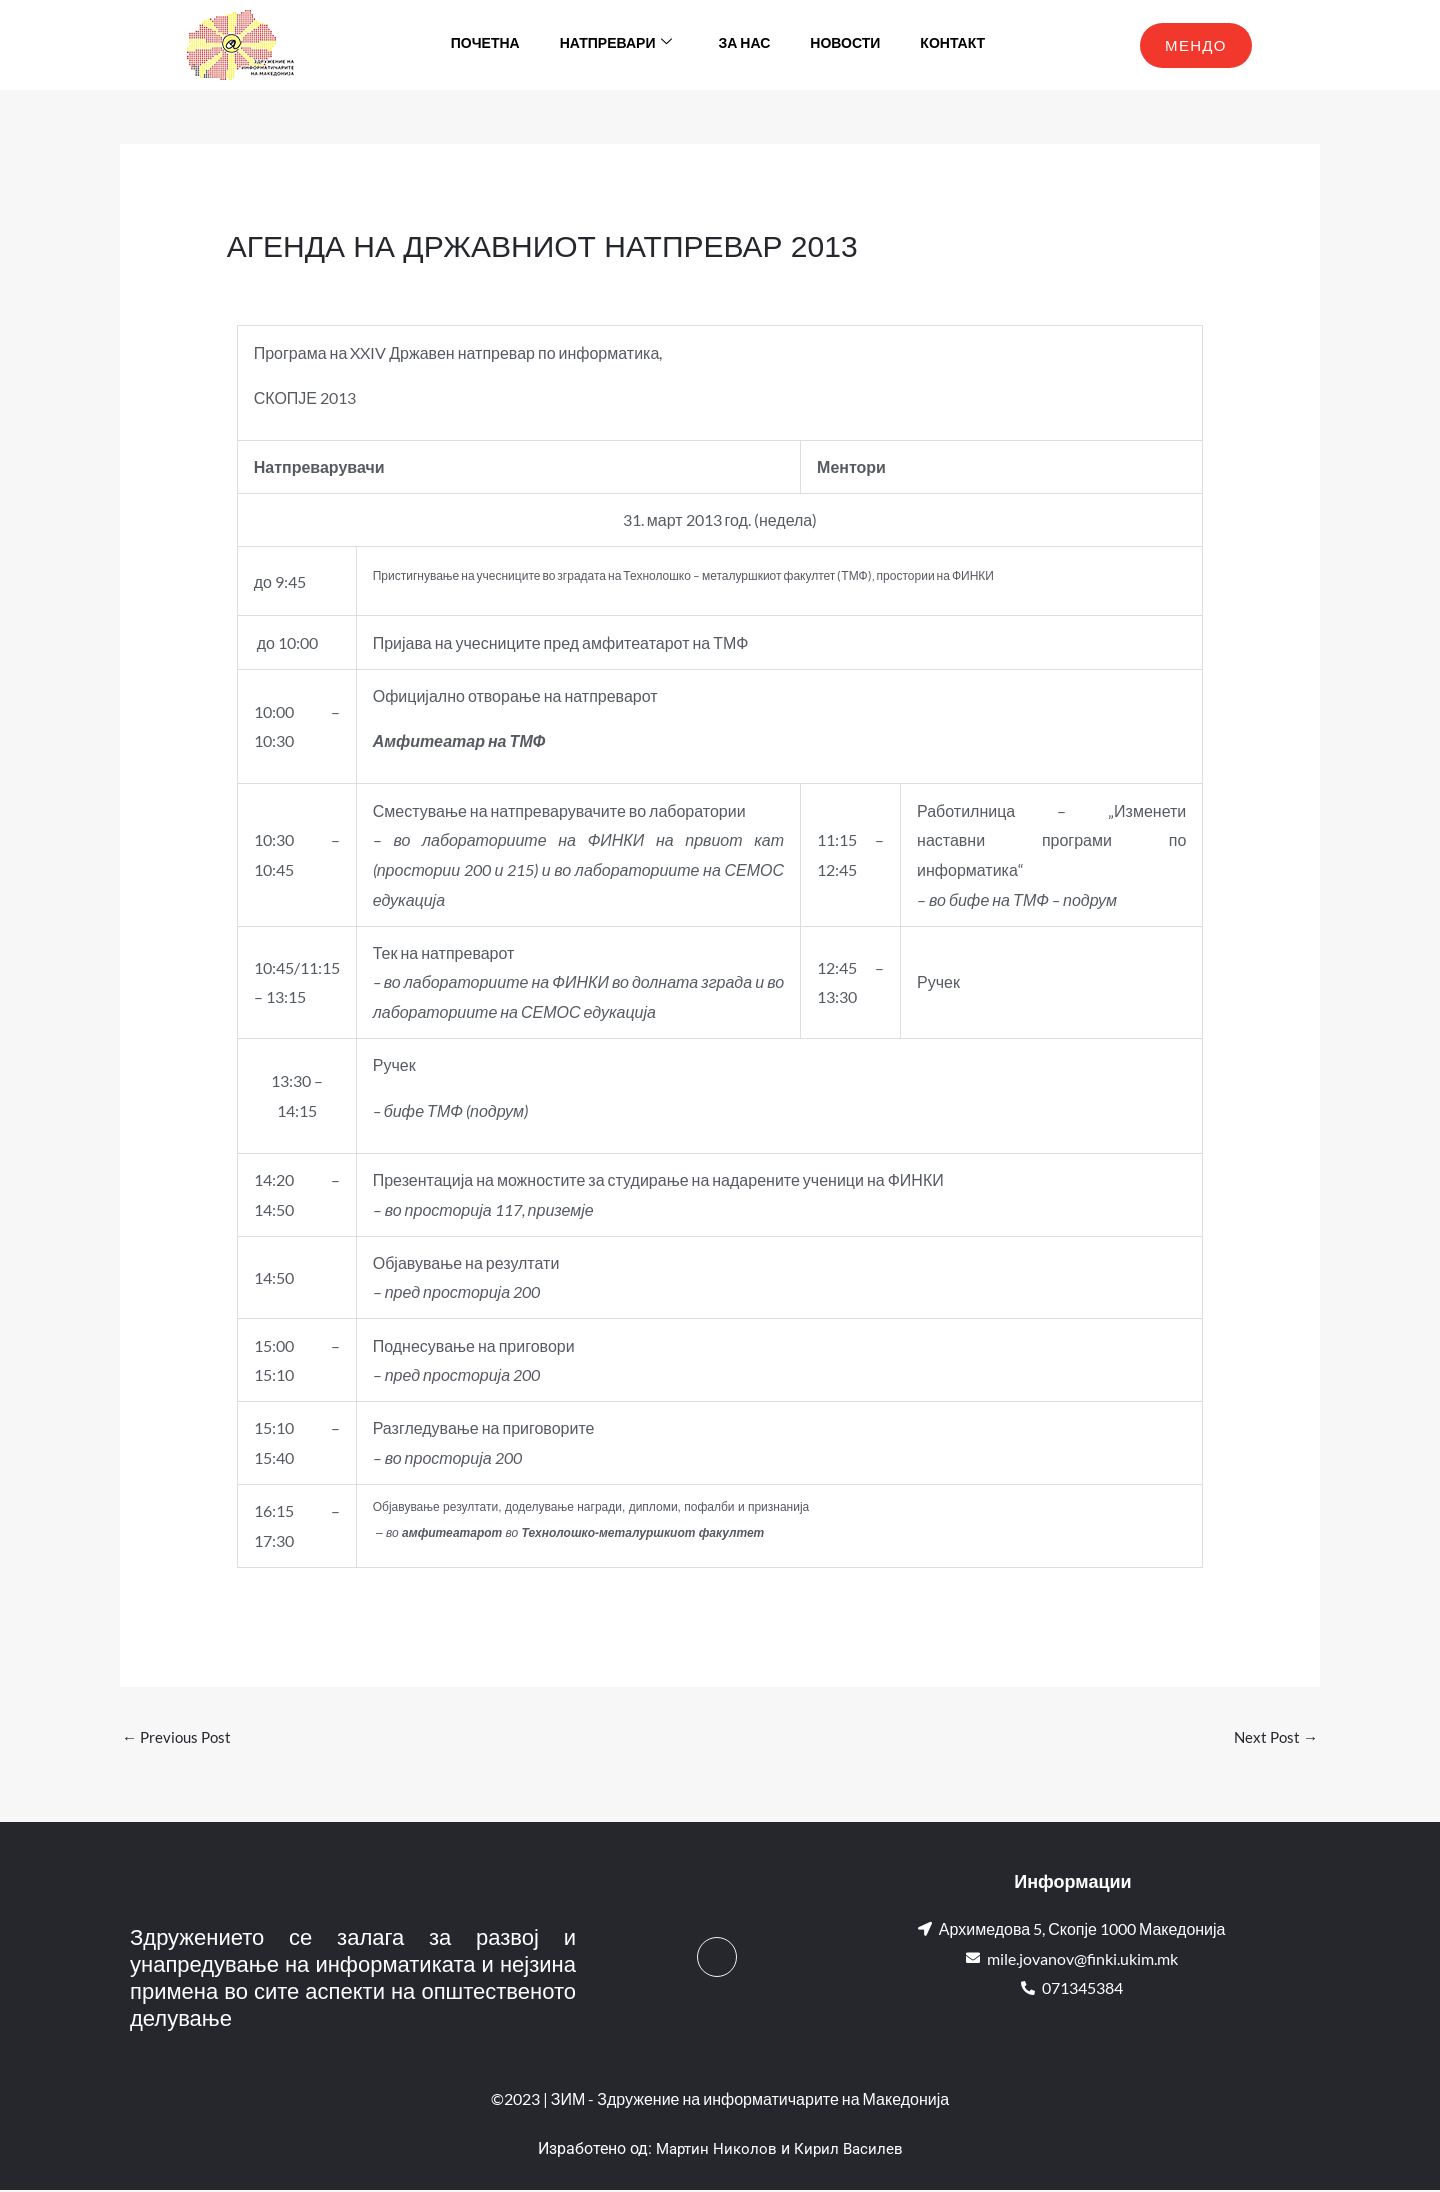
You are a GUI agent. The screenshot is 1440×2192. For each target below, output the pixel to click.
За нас (744, 44)
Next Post (1274, 1737)
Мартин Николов (715, 2150)
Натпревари (616, 45)
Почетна (485, 44)
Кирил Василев (851, 2150)
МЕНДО (1196, 45)
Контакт (952, 44)
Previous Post (179, 1737)
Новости (845, 44)
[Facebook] (717, 1959)
